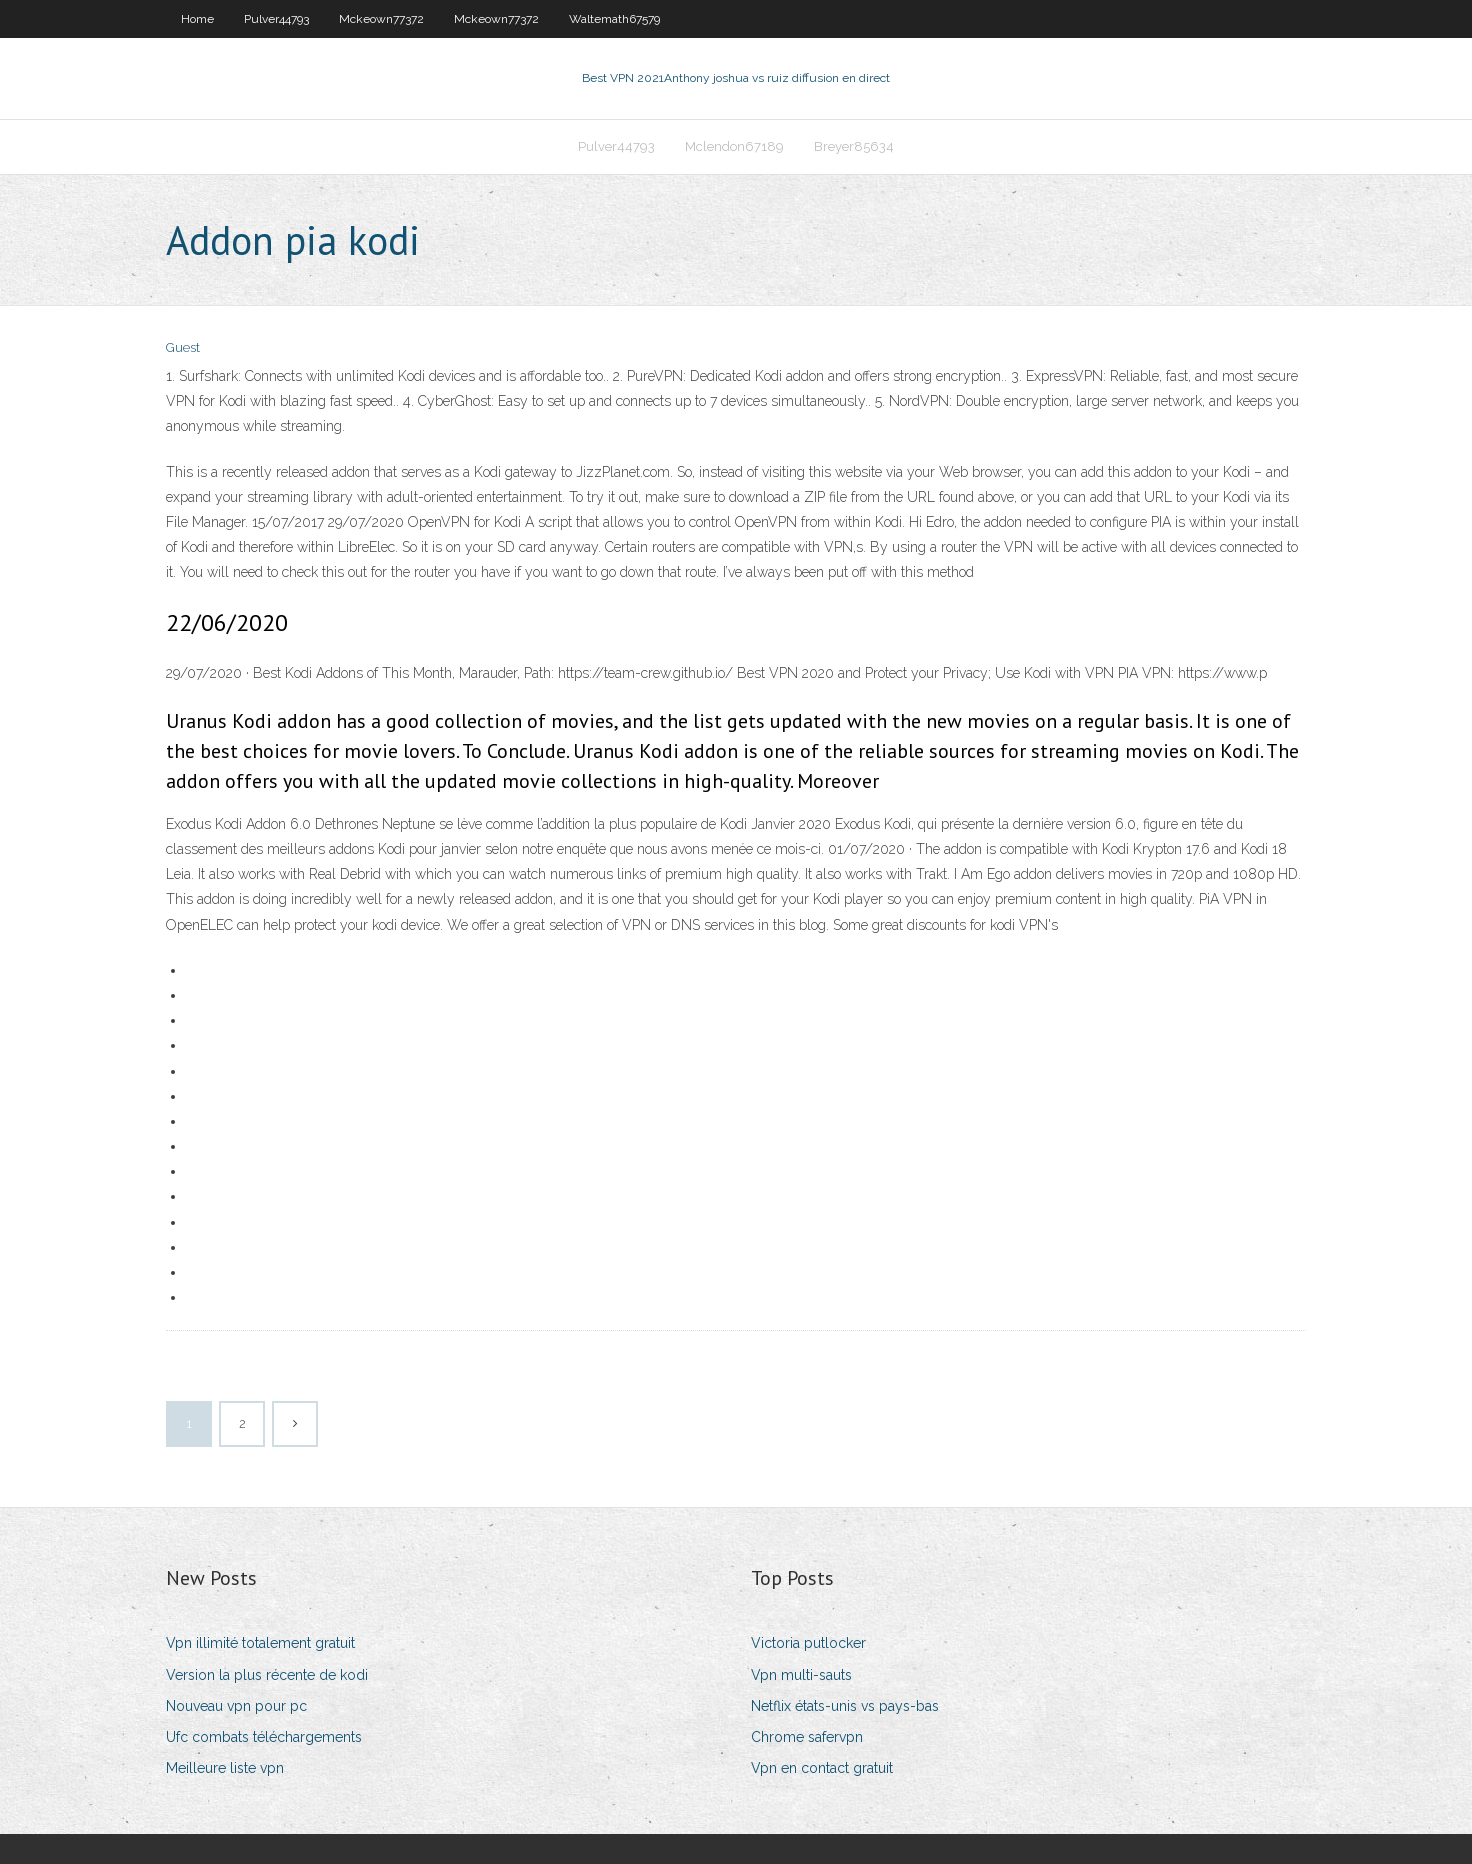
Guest (183, 347)
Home (197, 19)
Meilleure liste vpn (225, 1768)
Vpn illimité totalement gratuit (260, 1643)
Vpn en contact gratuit (822, 1768)
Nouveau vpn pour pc (236, 1706)
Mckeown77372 (381, 19)
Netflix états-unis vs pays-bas (845, 1706)
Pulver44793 (276, 19)
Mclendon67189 (734, 146)
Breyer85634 (854, 146)
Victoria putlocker (808, 1643)
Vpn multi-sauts (801, 1675)
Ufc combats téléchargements (264, 1737)
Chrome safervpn (807, 1737)
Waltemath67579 (614, 19)
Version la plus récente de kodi (267, 1675)
